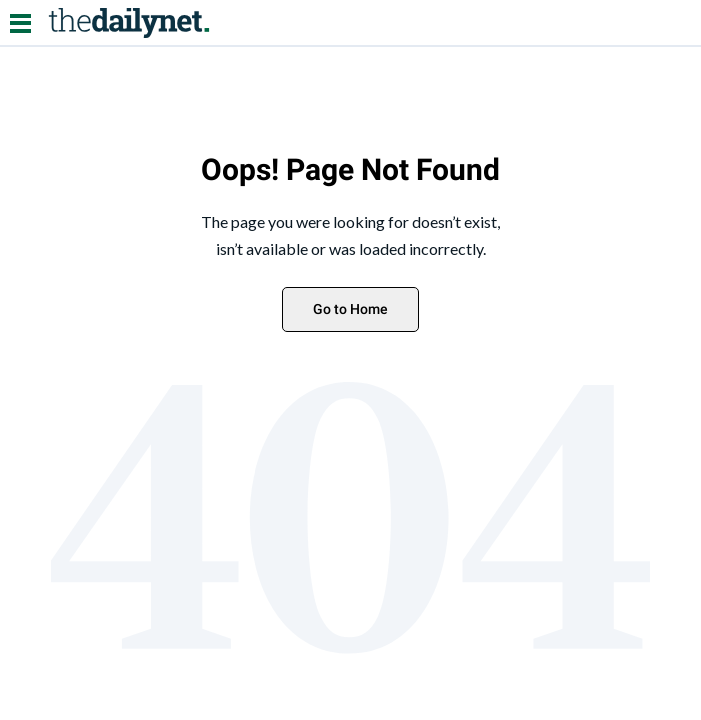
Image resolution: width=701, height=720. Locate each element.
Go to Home (350, 309)
